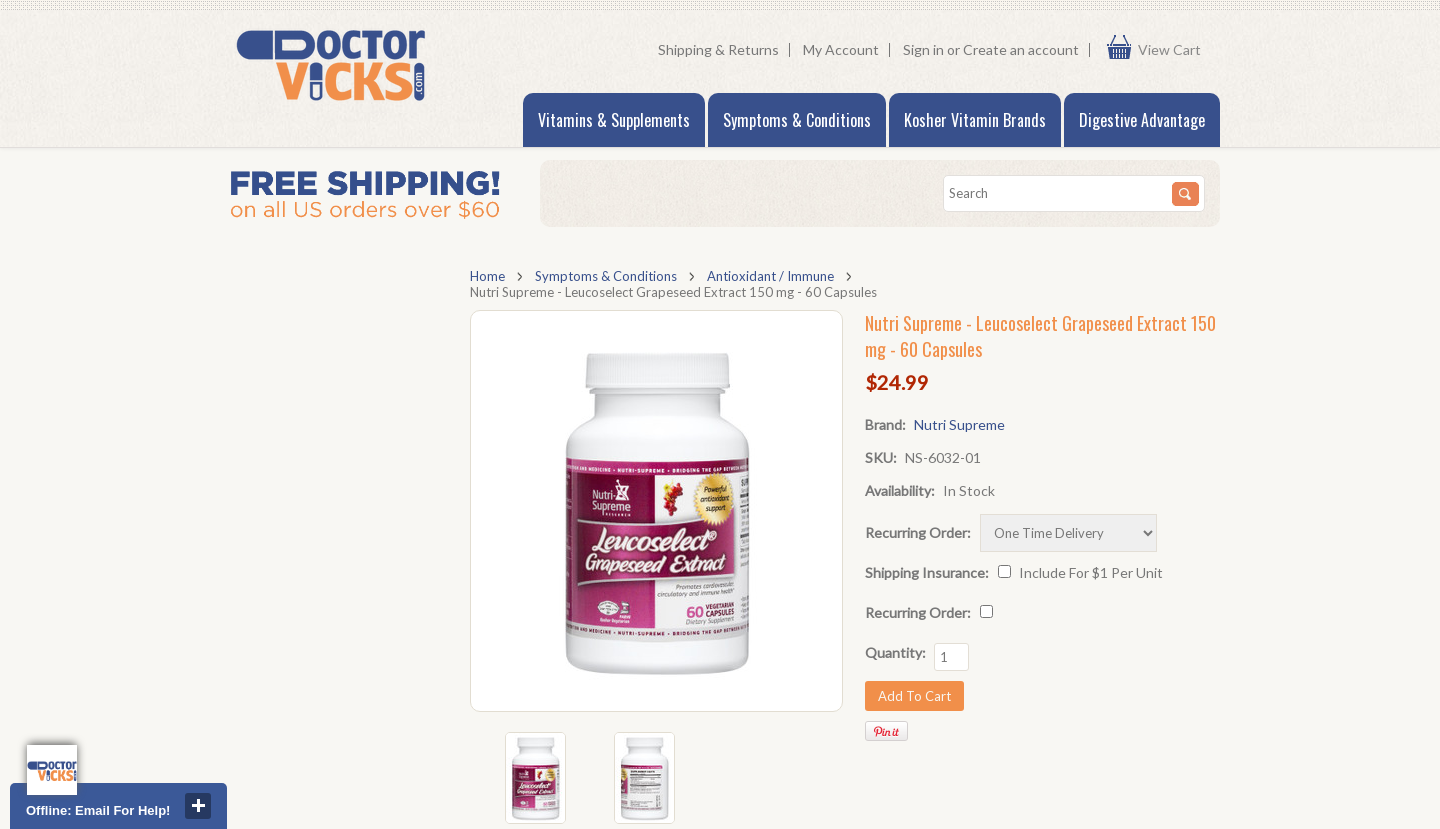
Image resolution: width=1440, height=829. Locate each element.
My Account (841, 49)
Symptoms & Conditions (797, 120)
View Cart (1174, 50)
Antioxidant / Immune (770, 276)
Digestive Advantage (1142, 120)
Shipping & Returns (718, 49)
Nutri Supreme (959, 424)
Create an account (1021, 49)
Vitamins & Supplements (614, 120)
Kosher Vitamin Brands (975, 120)
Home (487, 276)
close (198, 806)
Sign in (923, 49)
